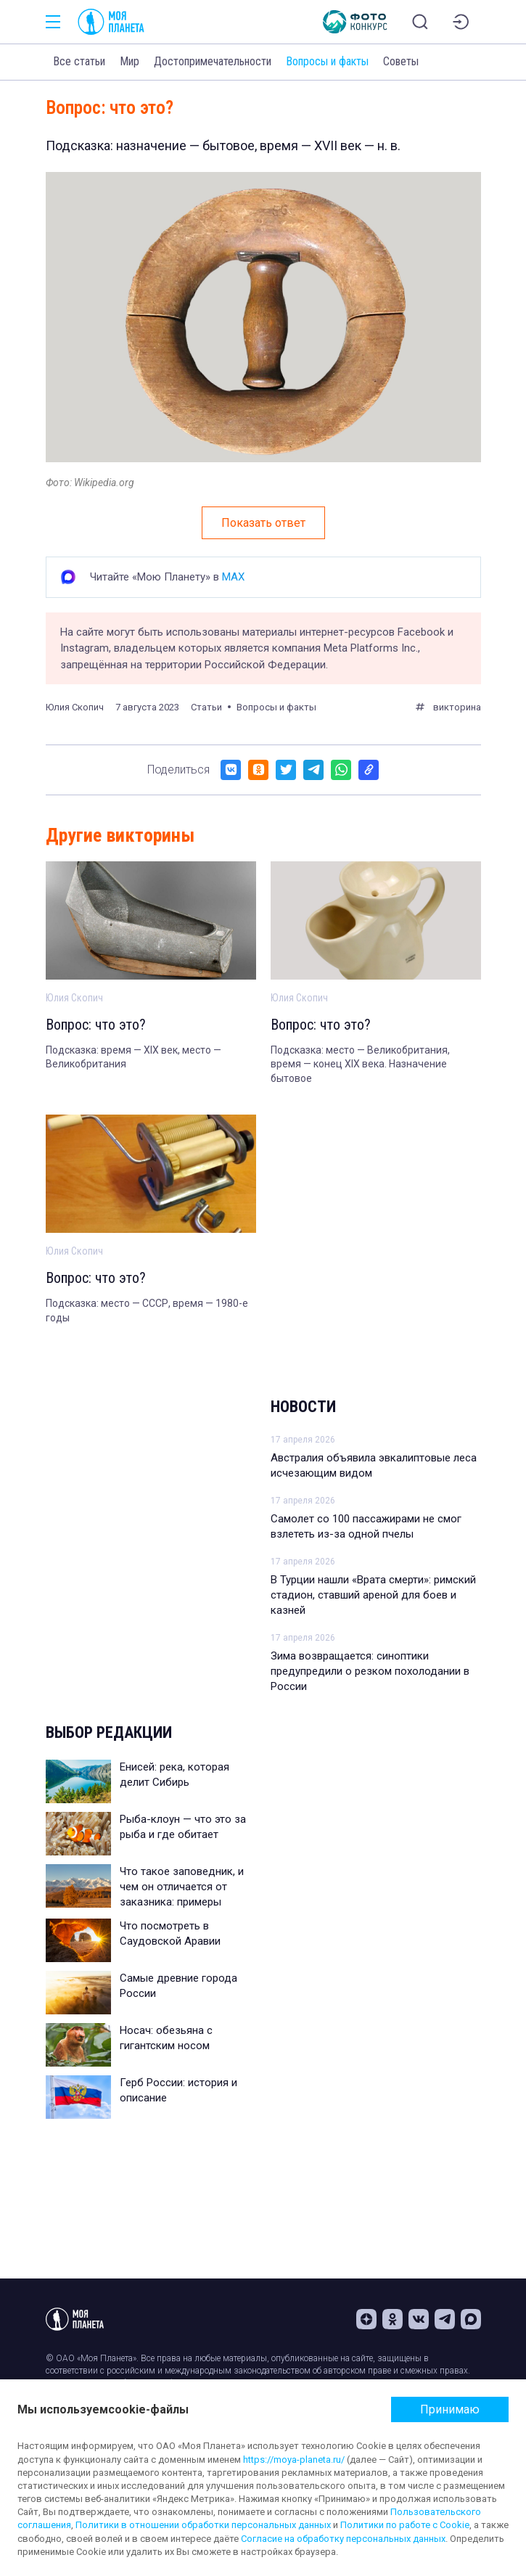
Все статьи (79, 61)
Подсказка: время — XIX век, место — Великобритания (133, 1057)
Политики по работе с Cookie (404, 2524)
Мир (129, 61)
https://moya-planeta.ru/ (294, 2459)
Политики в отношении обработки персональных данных (203, 2524)
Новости (303, 1407)
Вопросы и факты (327, 61)
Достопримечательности (212, 61)
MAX (233, 576)
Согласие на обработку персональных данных (343, 2538)
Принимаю (450, 2409)
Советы (401, 61)
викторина (457, 707)
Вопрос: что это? (96, 1024)
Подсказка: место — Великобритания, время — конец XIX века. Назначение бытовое (360, 1064)
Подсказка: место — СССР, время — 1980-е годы (147, 1310)
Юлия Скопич (75, 707)
